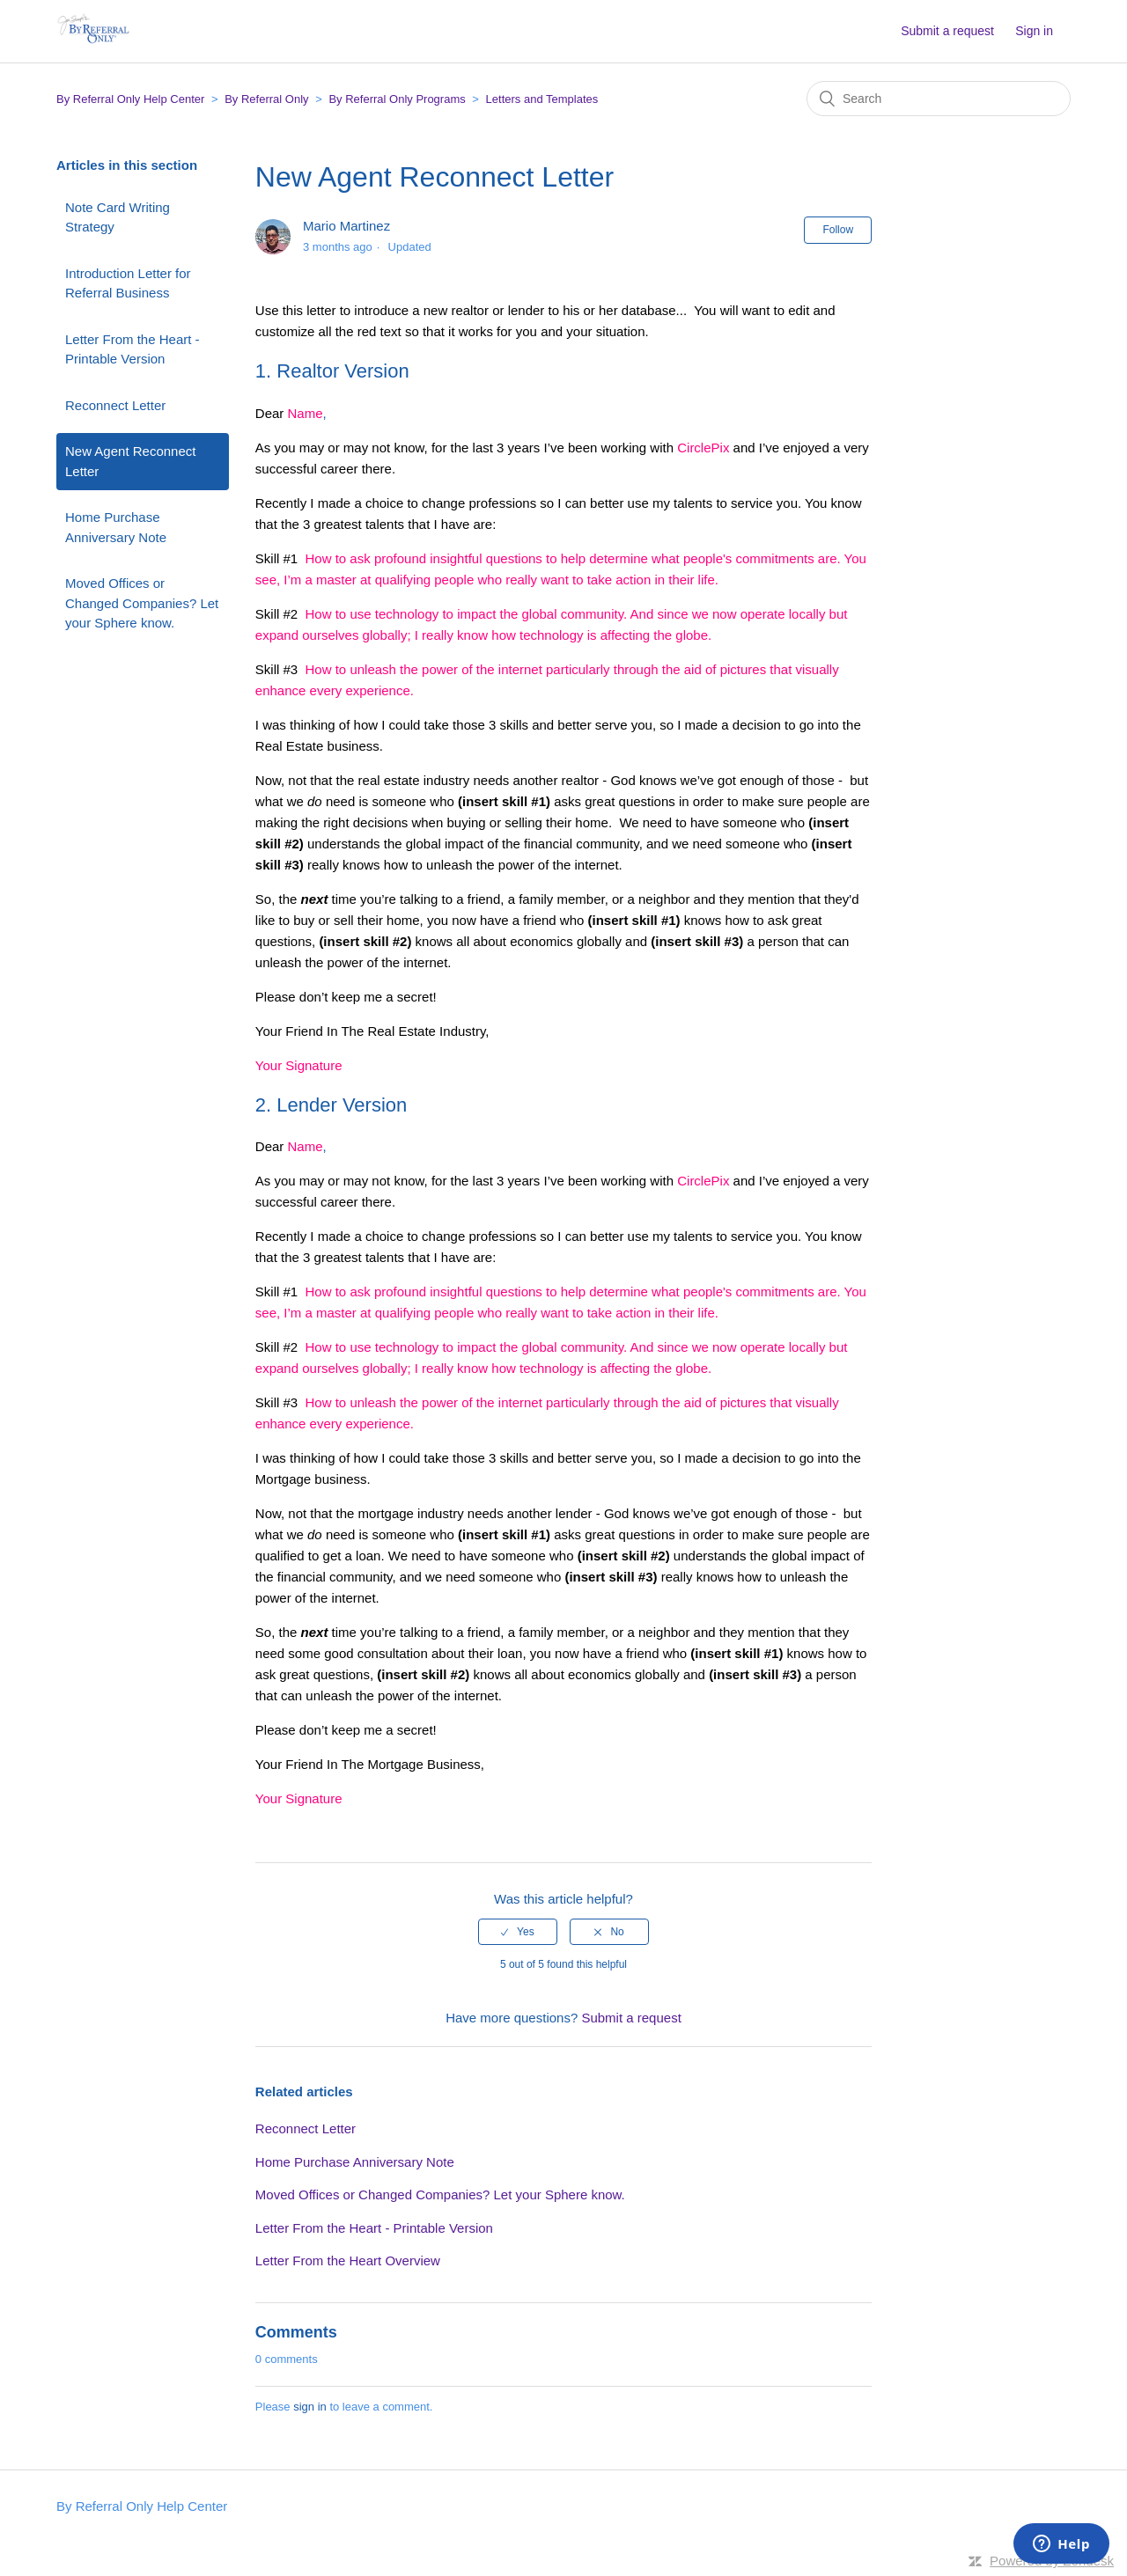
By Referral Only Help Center (130, 99)
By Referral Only (266, 99)
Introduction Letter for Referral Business (128, 283)
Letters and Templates (542, 99)
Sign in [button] (1034, 31)
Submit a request (947, 31)
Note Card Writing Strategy (117, 217)
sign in (310, 2406)
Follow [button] (837, 230)
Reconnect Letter (115, 405)
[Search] (939, 98)
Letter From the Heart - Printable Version (132, 349)
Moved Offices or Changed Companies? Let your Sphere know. (141, 603)
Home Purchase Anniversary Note (115, 527)
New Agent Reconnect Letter (130, 461)
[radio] (517, 1932)
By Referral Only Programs (396, 99)
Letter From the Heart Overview (347, 2260)
